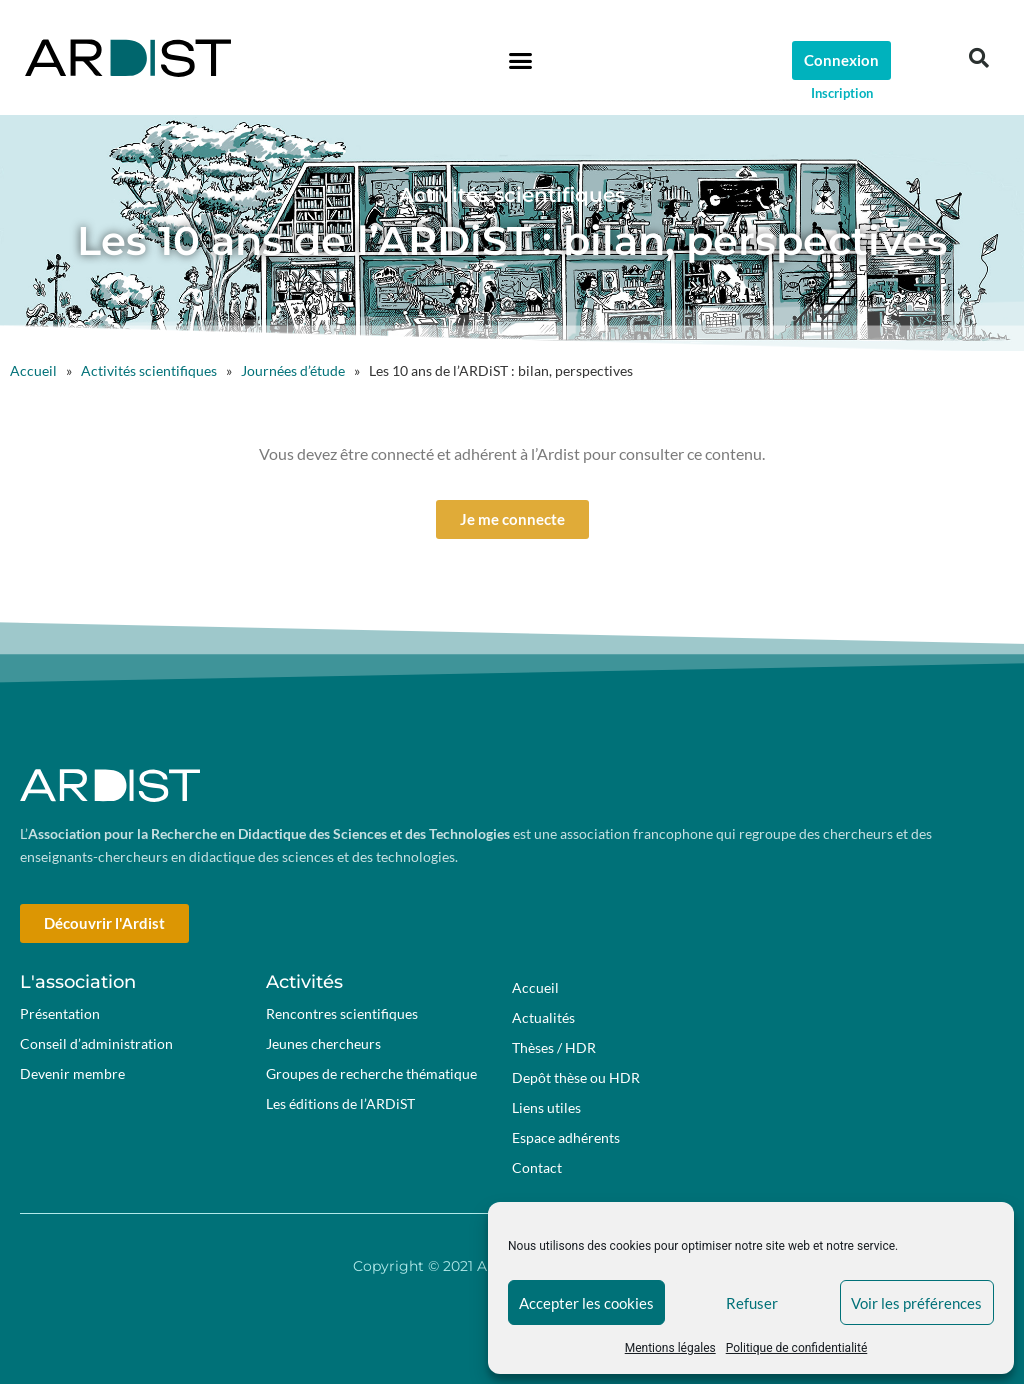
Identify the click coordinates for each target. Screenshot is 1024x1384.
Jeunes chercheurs (323, 1043)
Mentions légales (670, 1348)
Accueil (33, 371)
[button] (521, 60)
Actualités (543, 1017)
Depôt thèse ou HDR (576, 1077)
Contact (537, 1167)
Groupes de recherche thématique (371, 1073)
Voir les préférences (916, 1303)
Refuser (752, 1303)
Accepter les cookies (586, 1303)
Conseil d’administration (96, 1043)
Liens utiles (546, 1107)
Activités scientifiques (149, 371)
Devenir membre (72, 1073)
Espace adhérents (571, 1138)
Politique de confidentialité (797, 1348)
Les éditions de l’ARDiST (340, 1103)
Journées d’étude (293, 371)
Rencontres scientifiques (342, 1013)
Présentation (60, 1013)
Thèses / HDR (554, 1047)
